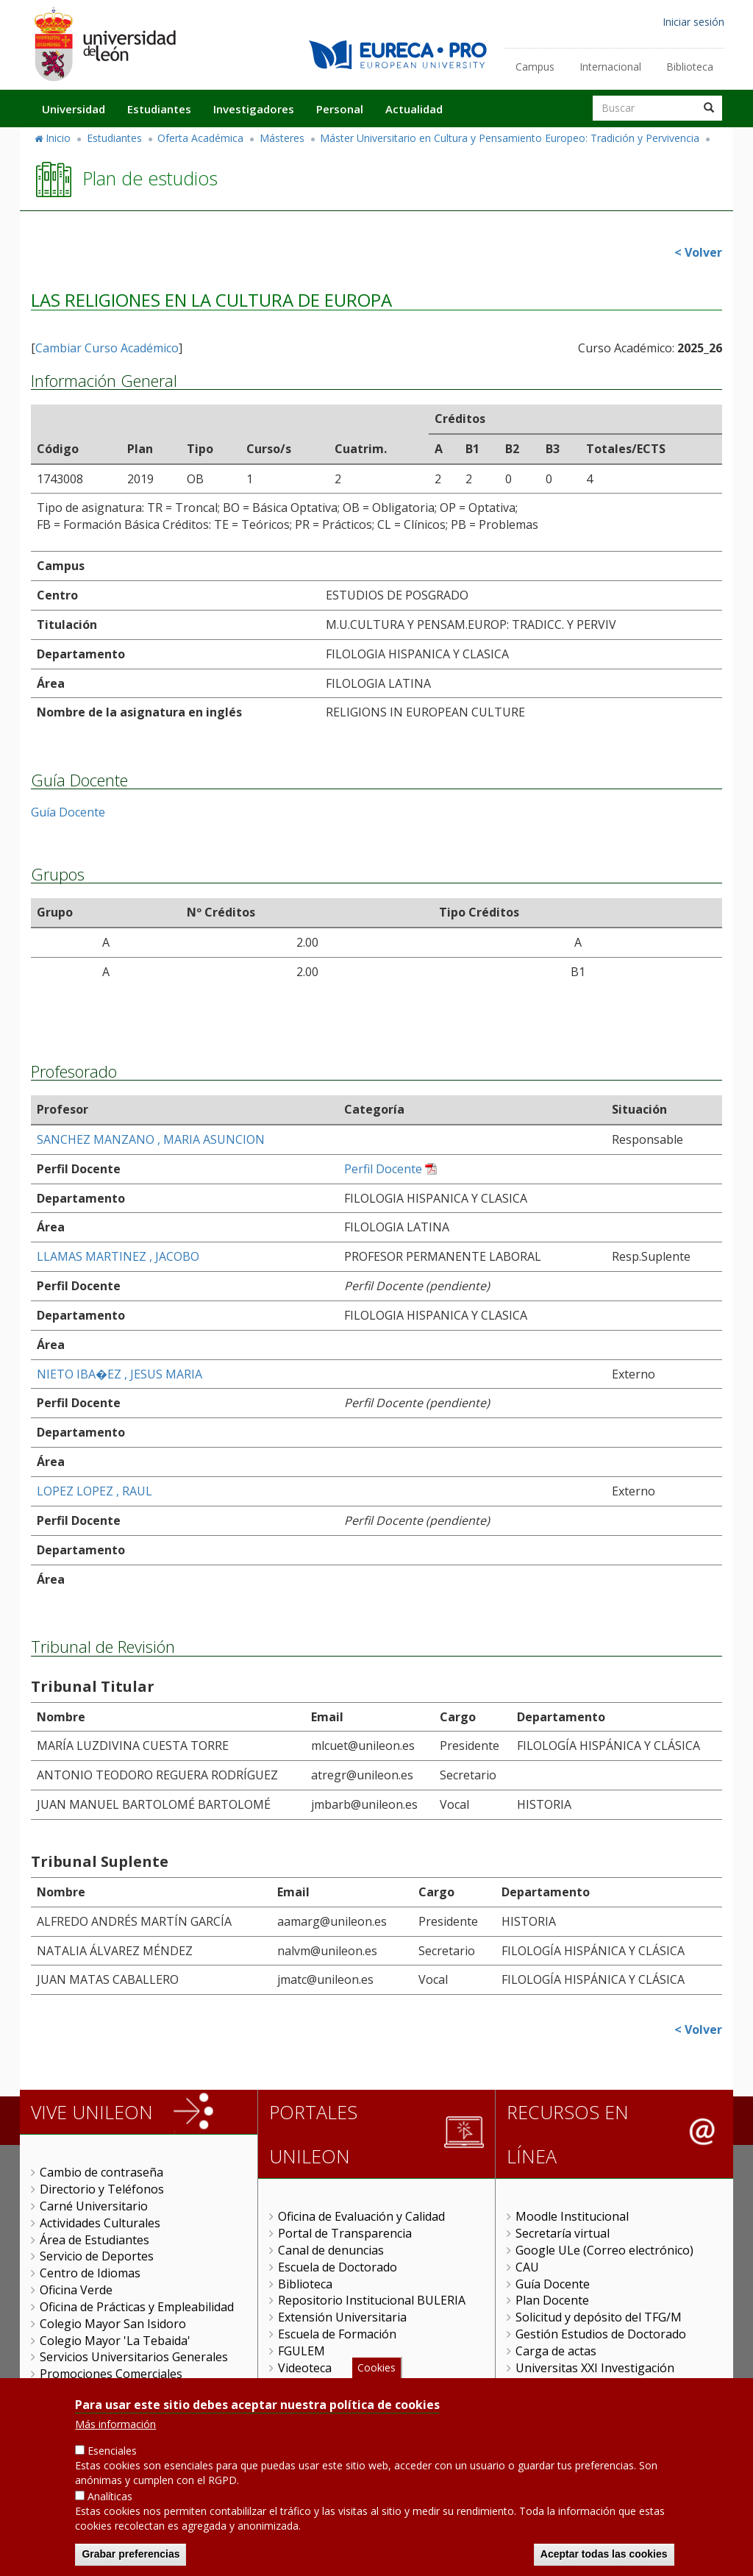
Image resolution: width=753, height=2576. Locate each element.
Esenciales (112, 2453)
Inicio (58, 138)
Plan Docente (552, 2300)
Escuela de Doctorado (337, 2267)
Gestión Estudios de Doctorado (600, 2334)
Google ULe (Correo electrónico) (604, 2250)
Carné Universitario (94, 2206)
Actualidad (414, 109)
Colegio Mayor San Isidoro (113, 2324)
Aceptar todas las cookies (604, 2556)
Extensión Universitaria (342, 2317)
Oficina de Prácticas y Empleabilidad (137, 2307)
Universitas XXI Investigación (594, 2368)
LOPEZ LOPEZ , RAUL (94, 1491)
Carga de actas (555, 2351)
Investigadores (253, 109)
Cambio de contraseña (101, 2172)
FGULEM (301, 2351)
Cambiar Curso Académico (107, 348)
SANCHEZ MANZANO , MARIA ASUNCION (151, 1139)
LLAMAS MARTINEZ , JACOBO (118, 1256)
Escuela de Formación (337, 2334)
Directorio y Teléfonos (102, 2189)
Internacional (610, 67)
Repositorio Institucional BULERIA (371, 2300)
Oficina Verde (76, 2290)
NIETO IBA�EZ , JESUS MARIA (119, 1374)
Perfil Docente (383, 1169)
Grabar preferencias (130, 2556)
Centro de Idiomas (90, 2273)
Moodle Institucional (572, 2216)
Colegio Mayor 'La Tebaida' (115, 2341)
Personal (339, 109)
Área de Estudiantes (94, 2240)
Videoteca (305, 2368)
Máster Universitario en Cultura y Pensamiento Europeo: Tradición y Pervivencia (509, 138)
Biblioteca (689, 67)
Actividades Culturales (100, 2223)
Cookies (376, 2370)
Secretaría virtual (562, 2233)
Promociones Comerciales (111, 2374)
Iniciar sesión (693, 22)
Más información (115, 2426)
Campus (534, 67)
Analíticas (110, 2498)
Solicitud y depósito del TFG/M (598, 2317)
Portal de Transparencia (345, 2233)
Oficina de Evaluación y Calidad (361, 2216)
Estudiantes (159, 109)
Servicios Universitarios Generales (134, 2357)
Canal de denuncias (331, 2250)
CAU (527, 2267)
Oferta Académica (200, 138)
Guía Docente (68, 812)
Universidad (73, 109)
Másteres (282, 138)
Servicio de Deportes (97, 2256)
